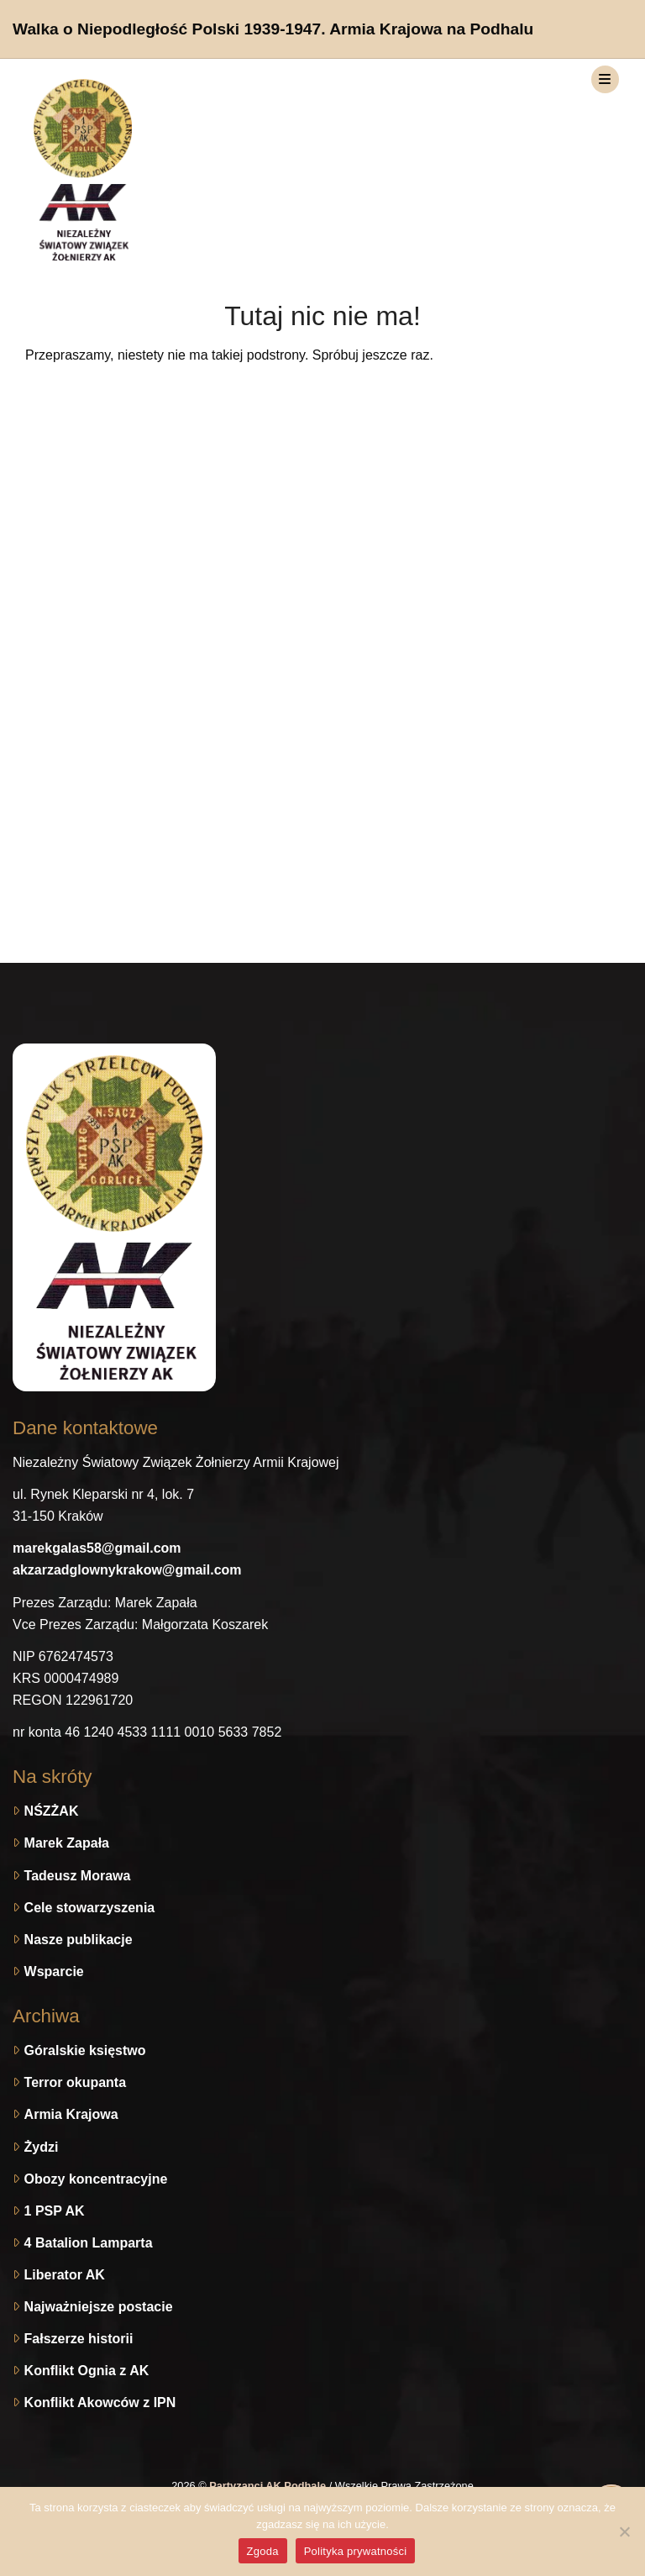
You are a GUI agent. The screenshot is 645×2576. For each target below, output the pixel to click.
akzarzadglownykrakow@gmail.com (127, 1570)
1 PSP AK (54, 2211)
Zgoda (263, 2551)
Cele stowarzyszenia (89, 1907)
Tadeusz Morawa (77, 1876)
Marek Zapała (66, 1843)
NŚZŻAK (51, 1811)
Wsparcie (54, 1971)
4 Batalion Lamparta (88, 2243)
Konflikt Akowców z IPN (100, 2402)
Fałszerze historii (79, 2339)
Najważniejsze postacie (98, 2307)
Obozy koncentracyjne (96, 2179)
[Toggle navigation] (605, 79)
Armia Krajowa (71, 2114)
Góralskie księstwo (85, 2050)
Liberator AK (64, 2275)
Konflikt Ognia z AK (86, 2370)
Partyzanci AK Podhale (268, 2485)
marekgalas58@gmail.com (97, 1548)
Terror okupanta (75, 2082)
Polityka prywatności (355, 2551)
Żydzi (41, 2147)
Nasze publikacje (78, 1939)
